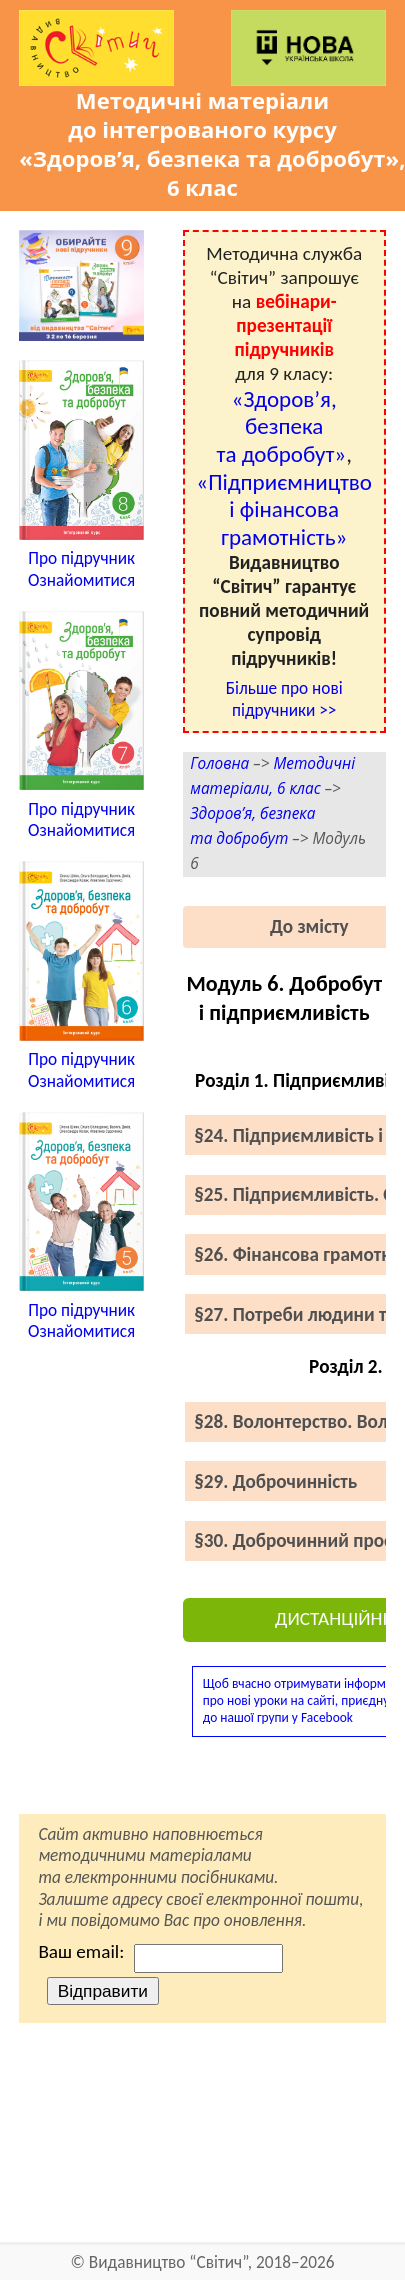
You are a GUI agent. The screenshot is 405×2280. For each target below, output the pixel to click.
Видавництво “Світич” (168, 2262)
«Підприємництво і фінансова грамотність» (284, 509)
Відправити (103, 1991)
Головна (219, 763)
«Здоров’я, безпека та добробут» (281, 426)
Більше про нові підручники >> (284, 699)
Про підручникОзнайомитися (81, 569)
